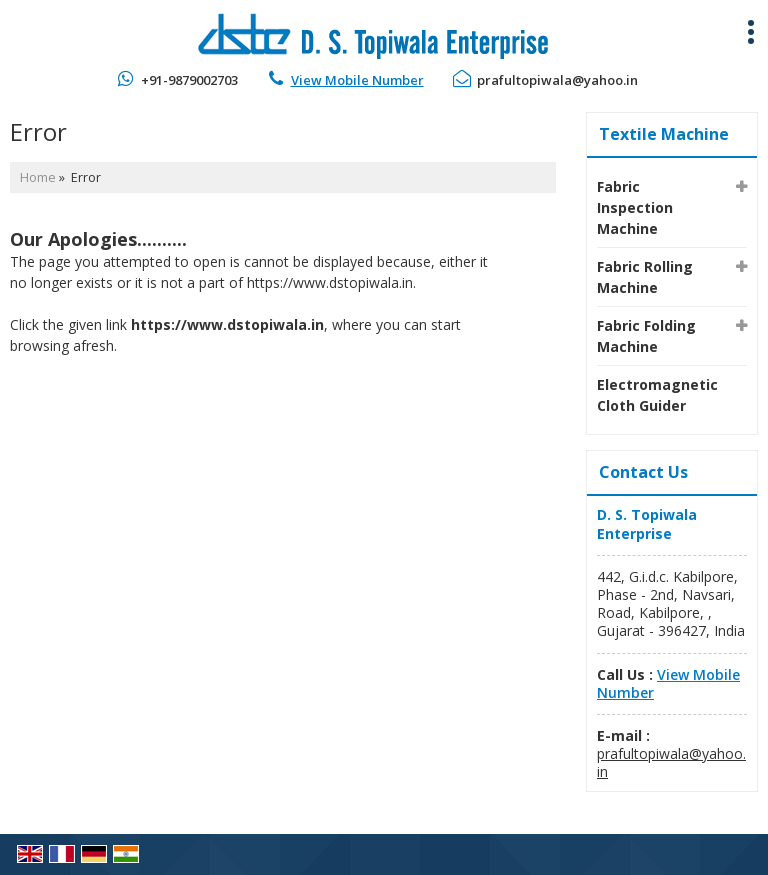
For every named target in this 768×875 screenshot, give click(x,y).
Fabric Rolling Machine (645, 277)
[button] (357, 80)
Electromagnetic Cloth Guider (657, 395)
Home (38, 177)
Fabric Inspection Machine (635, 207)
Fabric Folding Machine (646, 336)
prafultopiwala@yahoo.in (557, 80)
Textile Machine (664, 134)
